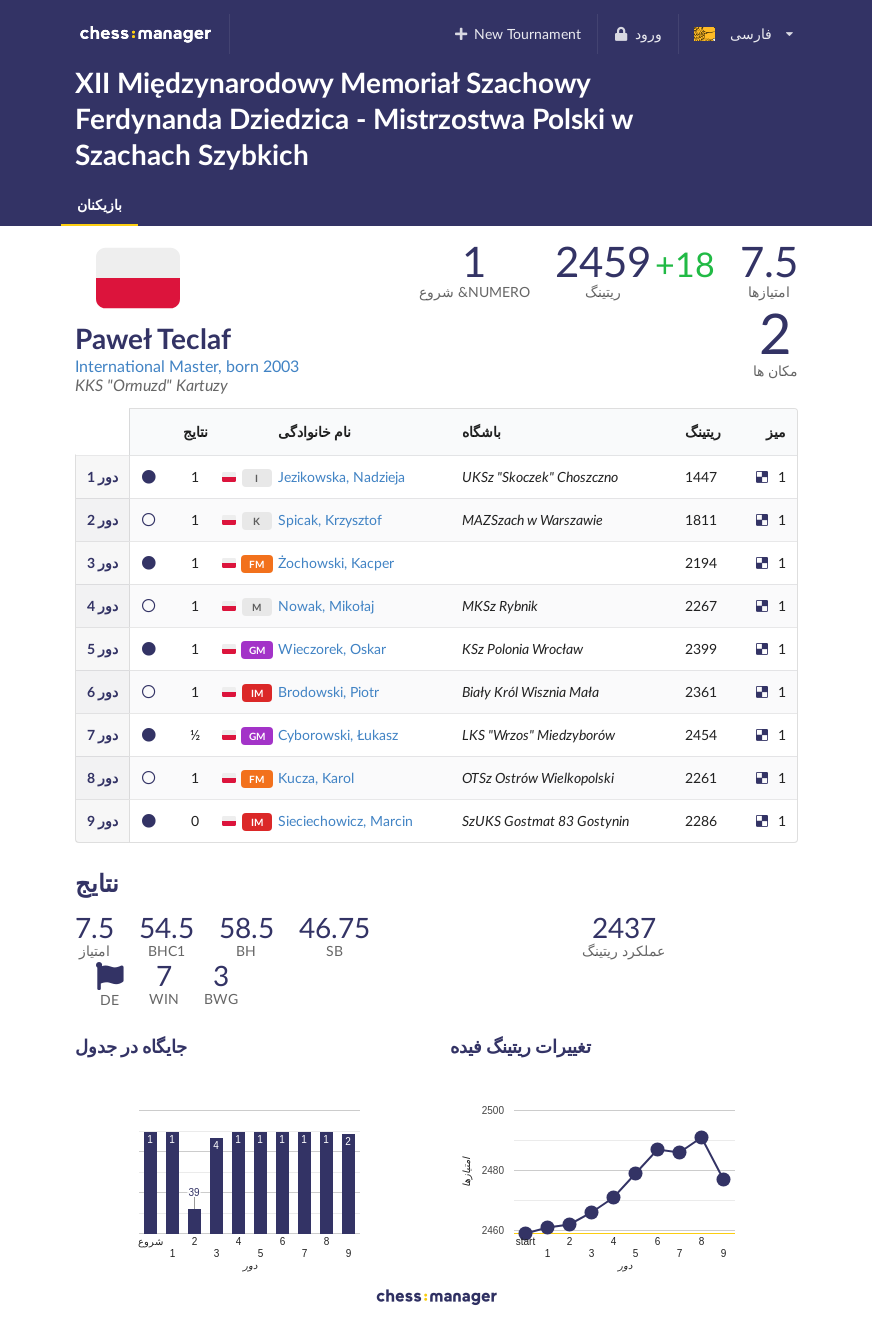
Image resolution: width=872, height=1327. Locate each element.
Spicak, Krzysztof (330, 519)
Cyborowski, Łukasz (338, 734)
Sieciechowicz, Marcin (345, 820)
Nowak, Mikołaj (326, 605)
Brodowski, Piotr (328, 691)
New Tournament (516, 33)
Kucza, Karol (316, 777)
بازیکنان (99, 204)
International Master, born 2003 (187, 365)
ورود (637, 33)
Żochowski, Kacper (336, 562)
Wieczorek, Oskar (332, 648)
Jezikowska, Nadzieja (341, 476)
